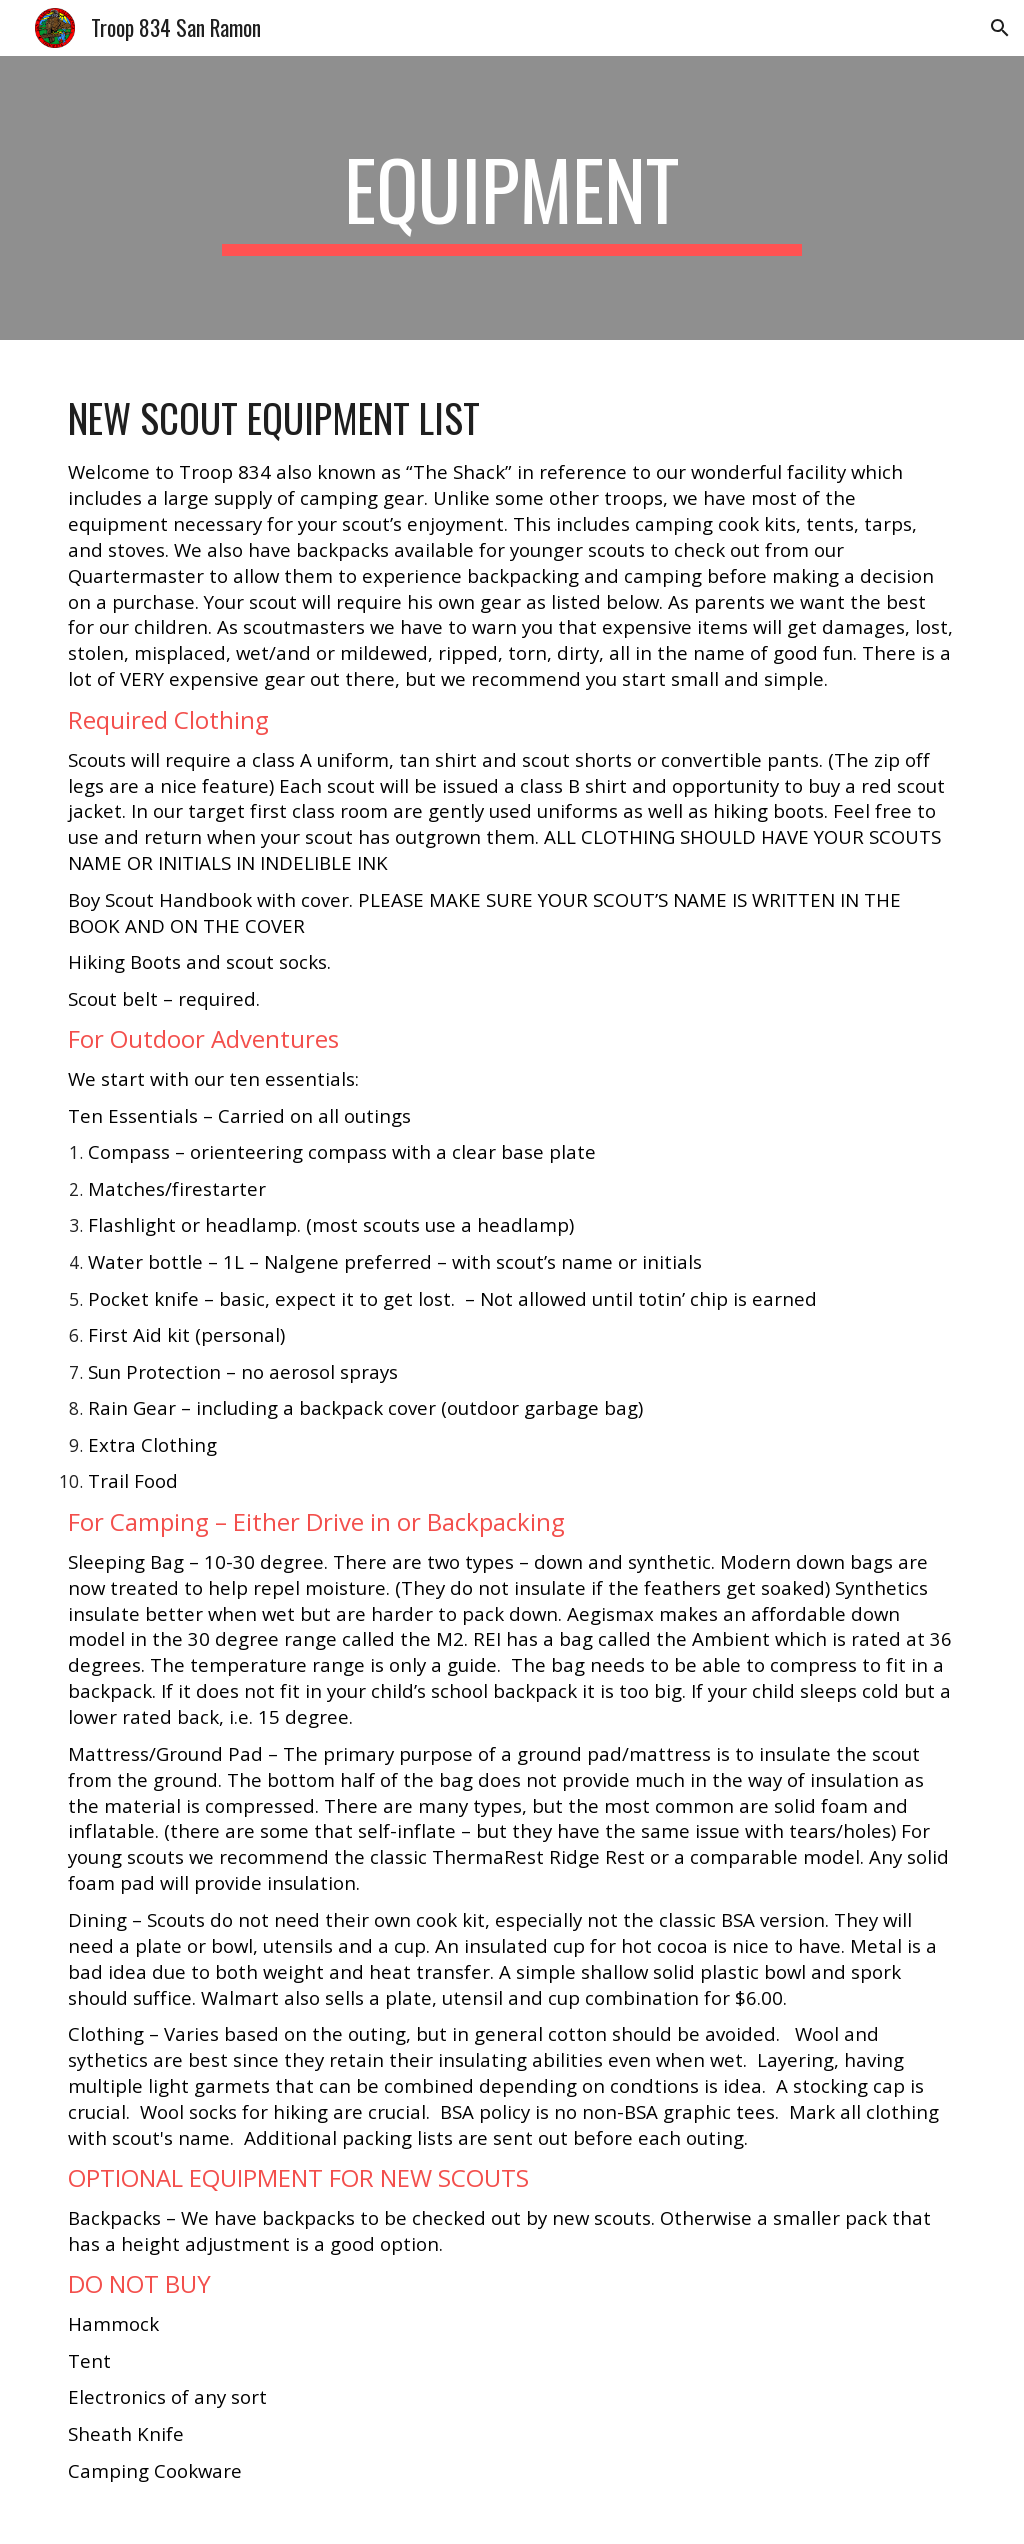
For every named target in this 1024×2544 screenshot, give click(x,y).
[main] (511, 198)
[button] (1000, 28)
